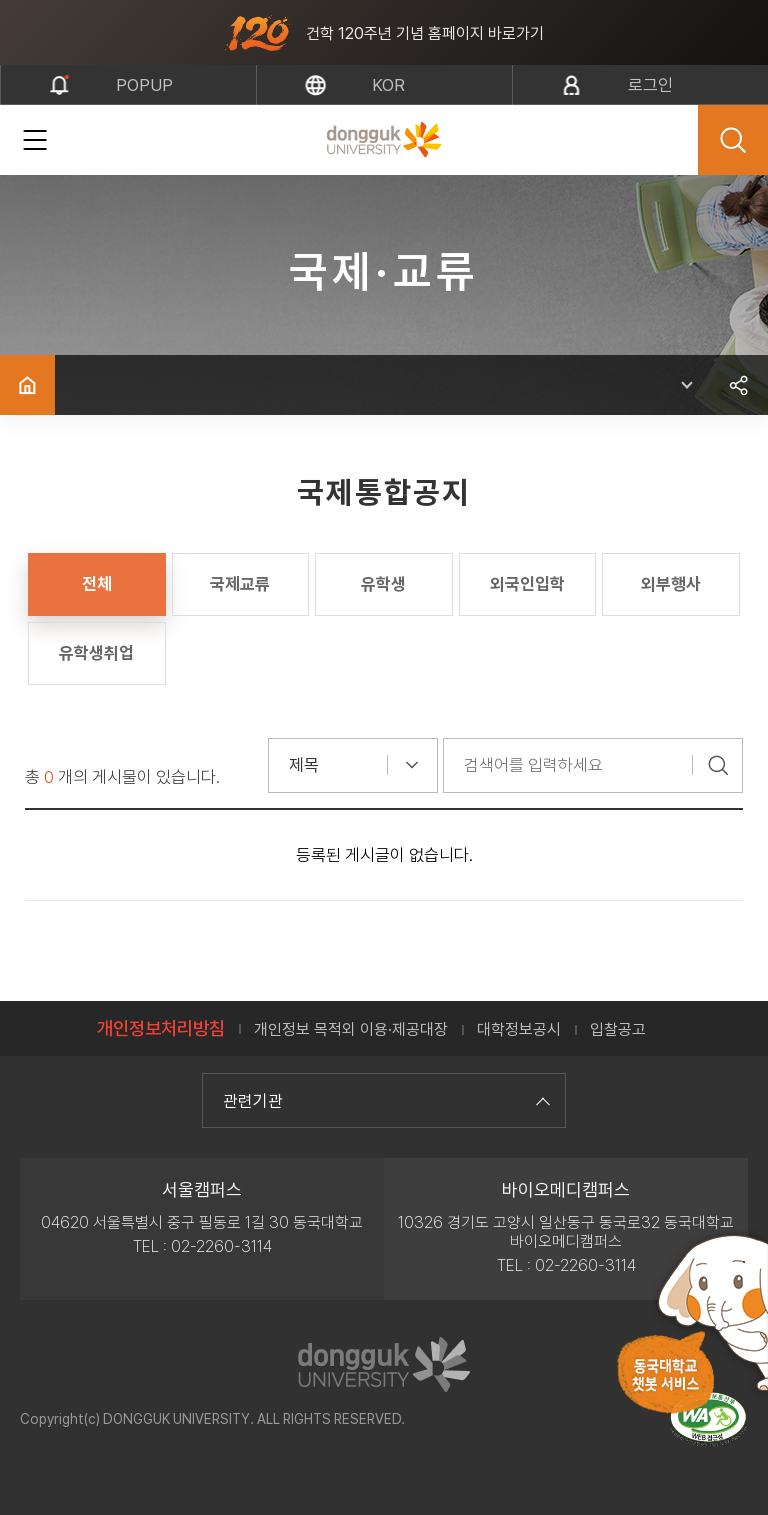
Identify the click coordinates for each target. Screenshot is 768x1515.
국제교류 (240, 584)
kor (388, 85)
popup (144, 85)
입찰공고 (618, 1029)
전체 (97, 584)
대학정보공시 (519, 1029)
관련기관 (384, 1101)
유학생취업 (96, 653)
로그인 (650, 85)
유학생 (383, 584)
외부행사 (671, 584)
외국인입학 (527, 584)
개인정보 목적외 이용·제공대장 (351, 1029)
